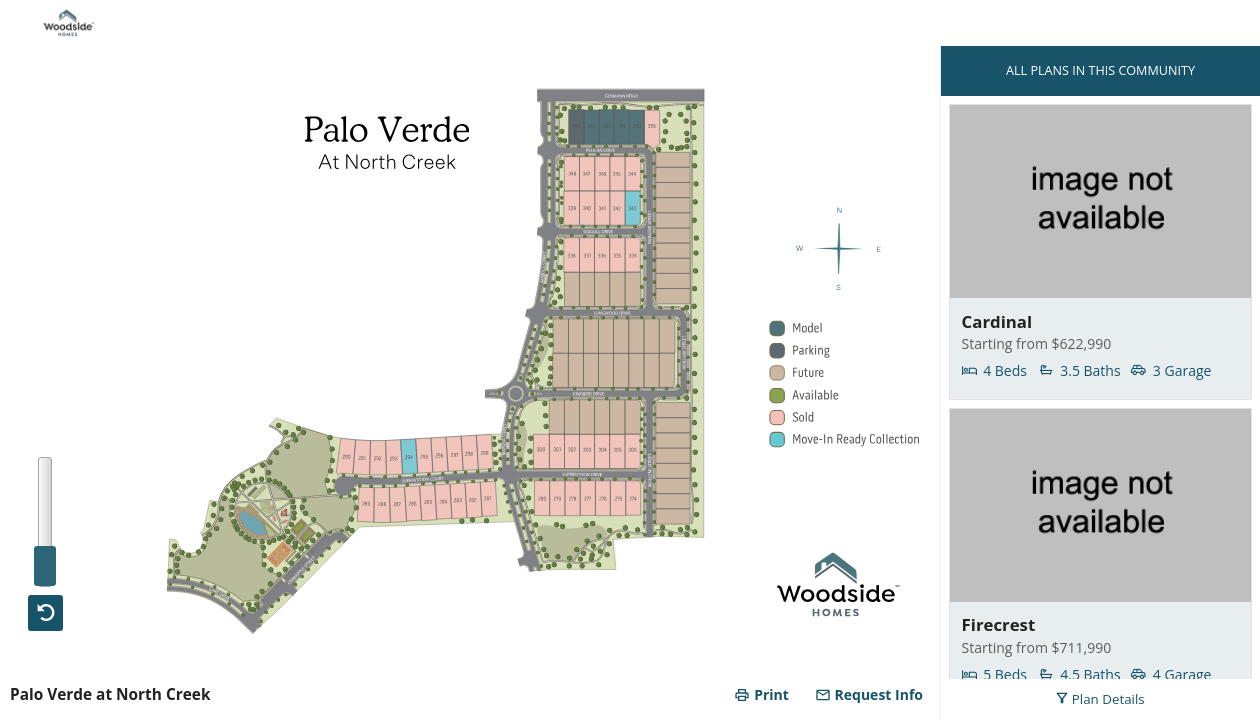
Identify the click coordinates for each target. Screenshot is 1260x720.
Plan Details (1100, 699)
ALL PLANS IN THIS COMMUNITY (1100, 70)
